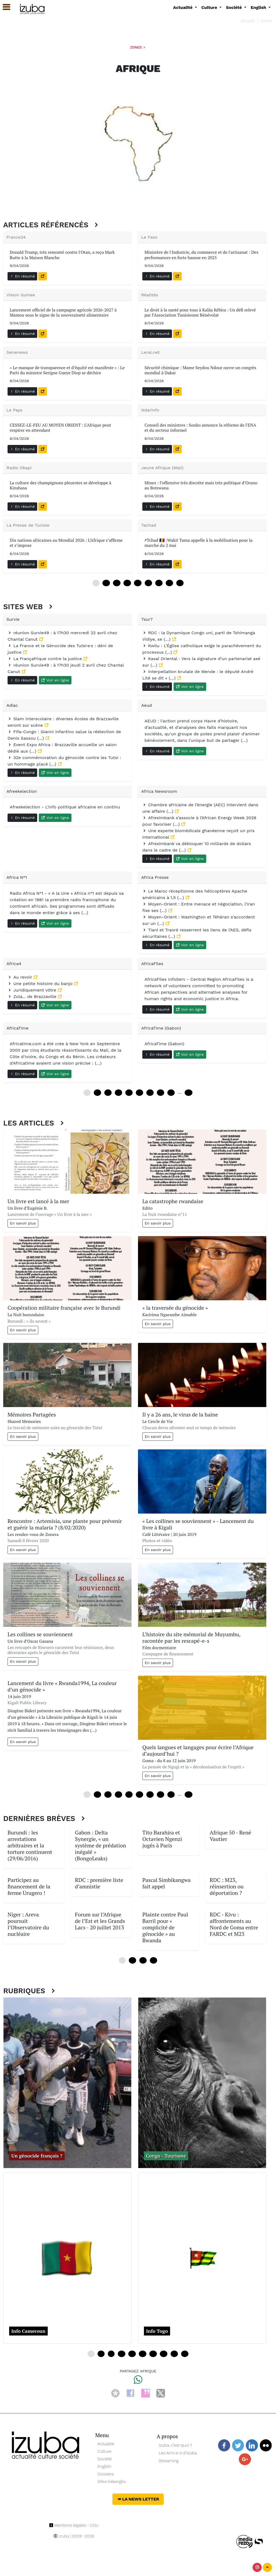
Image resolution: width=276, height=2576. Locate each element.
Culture (104, 2451)
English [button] (259, 7)
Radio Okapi (19, 467)
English (104, 2466)
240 (188, 1092)
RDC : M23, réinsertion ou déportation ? (227, 1886)
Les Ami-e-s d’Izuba (178, 2452)
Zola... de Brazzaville (33, 996)
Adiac (12, 705)
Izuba (61, 2536)
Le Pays (14, 410)
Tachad (148, 525)
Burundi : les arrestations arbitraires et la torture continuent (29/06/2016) (30, 1845)
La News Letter (138, 2499)
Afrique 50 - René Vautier (230, 1836)
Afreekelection (21, 791)
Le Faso (149, 237)
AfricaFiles (152, 963)
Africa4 (13, 963)
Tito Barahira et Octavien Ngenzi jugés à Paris (162, 1839)
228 (188, 1794)
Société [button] (234, 7)
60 (148, 583)
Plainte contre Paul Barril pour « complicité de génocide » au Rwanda (165, 1927)
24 (116, 583)
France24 (16, 237)
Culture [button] (209, 7)
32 (174, 2353)
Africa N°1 (16, 877)
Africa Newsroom (159, 791)
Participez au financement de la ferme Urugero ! (29, 1886)
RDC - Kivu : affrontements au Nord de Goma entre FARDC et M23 (234, 1924)
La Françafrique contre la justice (45, 658)
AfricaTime (17, 1028)
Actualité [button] (183, 7)
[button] (4, 7)
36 (118, 1092)
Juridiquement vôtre (33, 990)
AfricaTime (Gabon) (161, 1028)
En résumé (22, 276)
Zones (266, 20)
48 (137, 583)
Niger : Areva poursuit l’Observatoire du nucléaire (28, 1924)
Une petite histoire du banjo (41, 983)
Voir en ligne (55, 680)
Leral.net (150, 352)
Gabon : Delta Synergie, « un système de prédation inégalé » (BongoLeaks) (100, 1845)
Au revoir (20, 977)
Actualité (105, 2443)
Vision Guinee (20, 294)
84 (169, 583)
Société (104, 2458)
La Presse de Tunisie (27, 525)
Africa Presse (155, 877)
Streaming (169, 2460)
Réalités (149, 294)
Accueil (247, 20)
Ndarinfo (150, 410)
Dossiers (105, 2473)
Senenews (17, 352)
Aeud (146, 705)
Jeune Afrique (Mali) (162, 467)
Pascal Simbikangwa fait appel (166, 1883)
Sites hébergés (111, 2481)
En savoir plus (23, 1223)
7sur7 (147, 619)
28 (163, 2353)
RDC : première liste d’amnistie (99, 1883)
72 (158, 583)
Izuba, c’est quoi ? (175, 2445)
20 (142, 2353)
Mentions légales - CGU (74, 2525)
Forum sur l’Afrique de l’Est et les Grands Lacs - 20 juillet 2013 (100, 1921)
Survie (12, 619)
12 (97, 1092)
